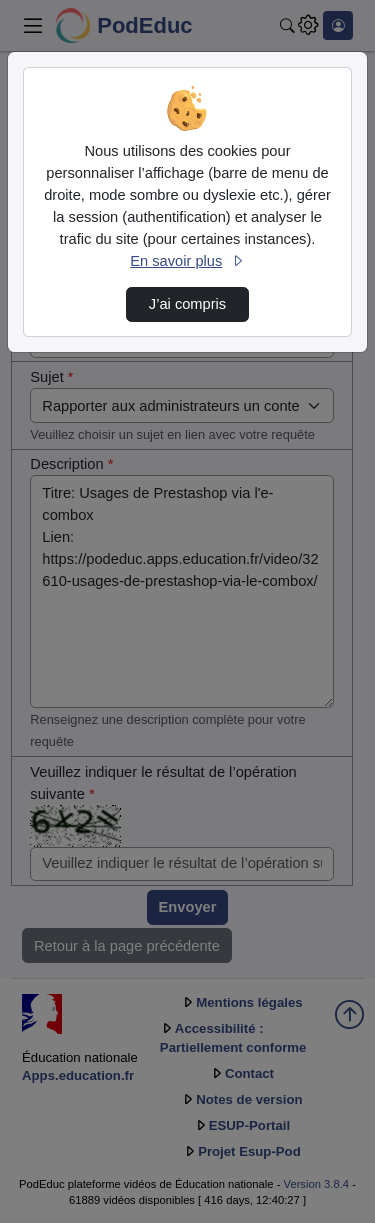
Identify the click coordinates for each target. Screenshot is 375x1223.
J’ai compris (187, 304)
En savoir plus (187, 261)
